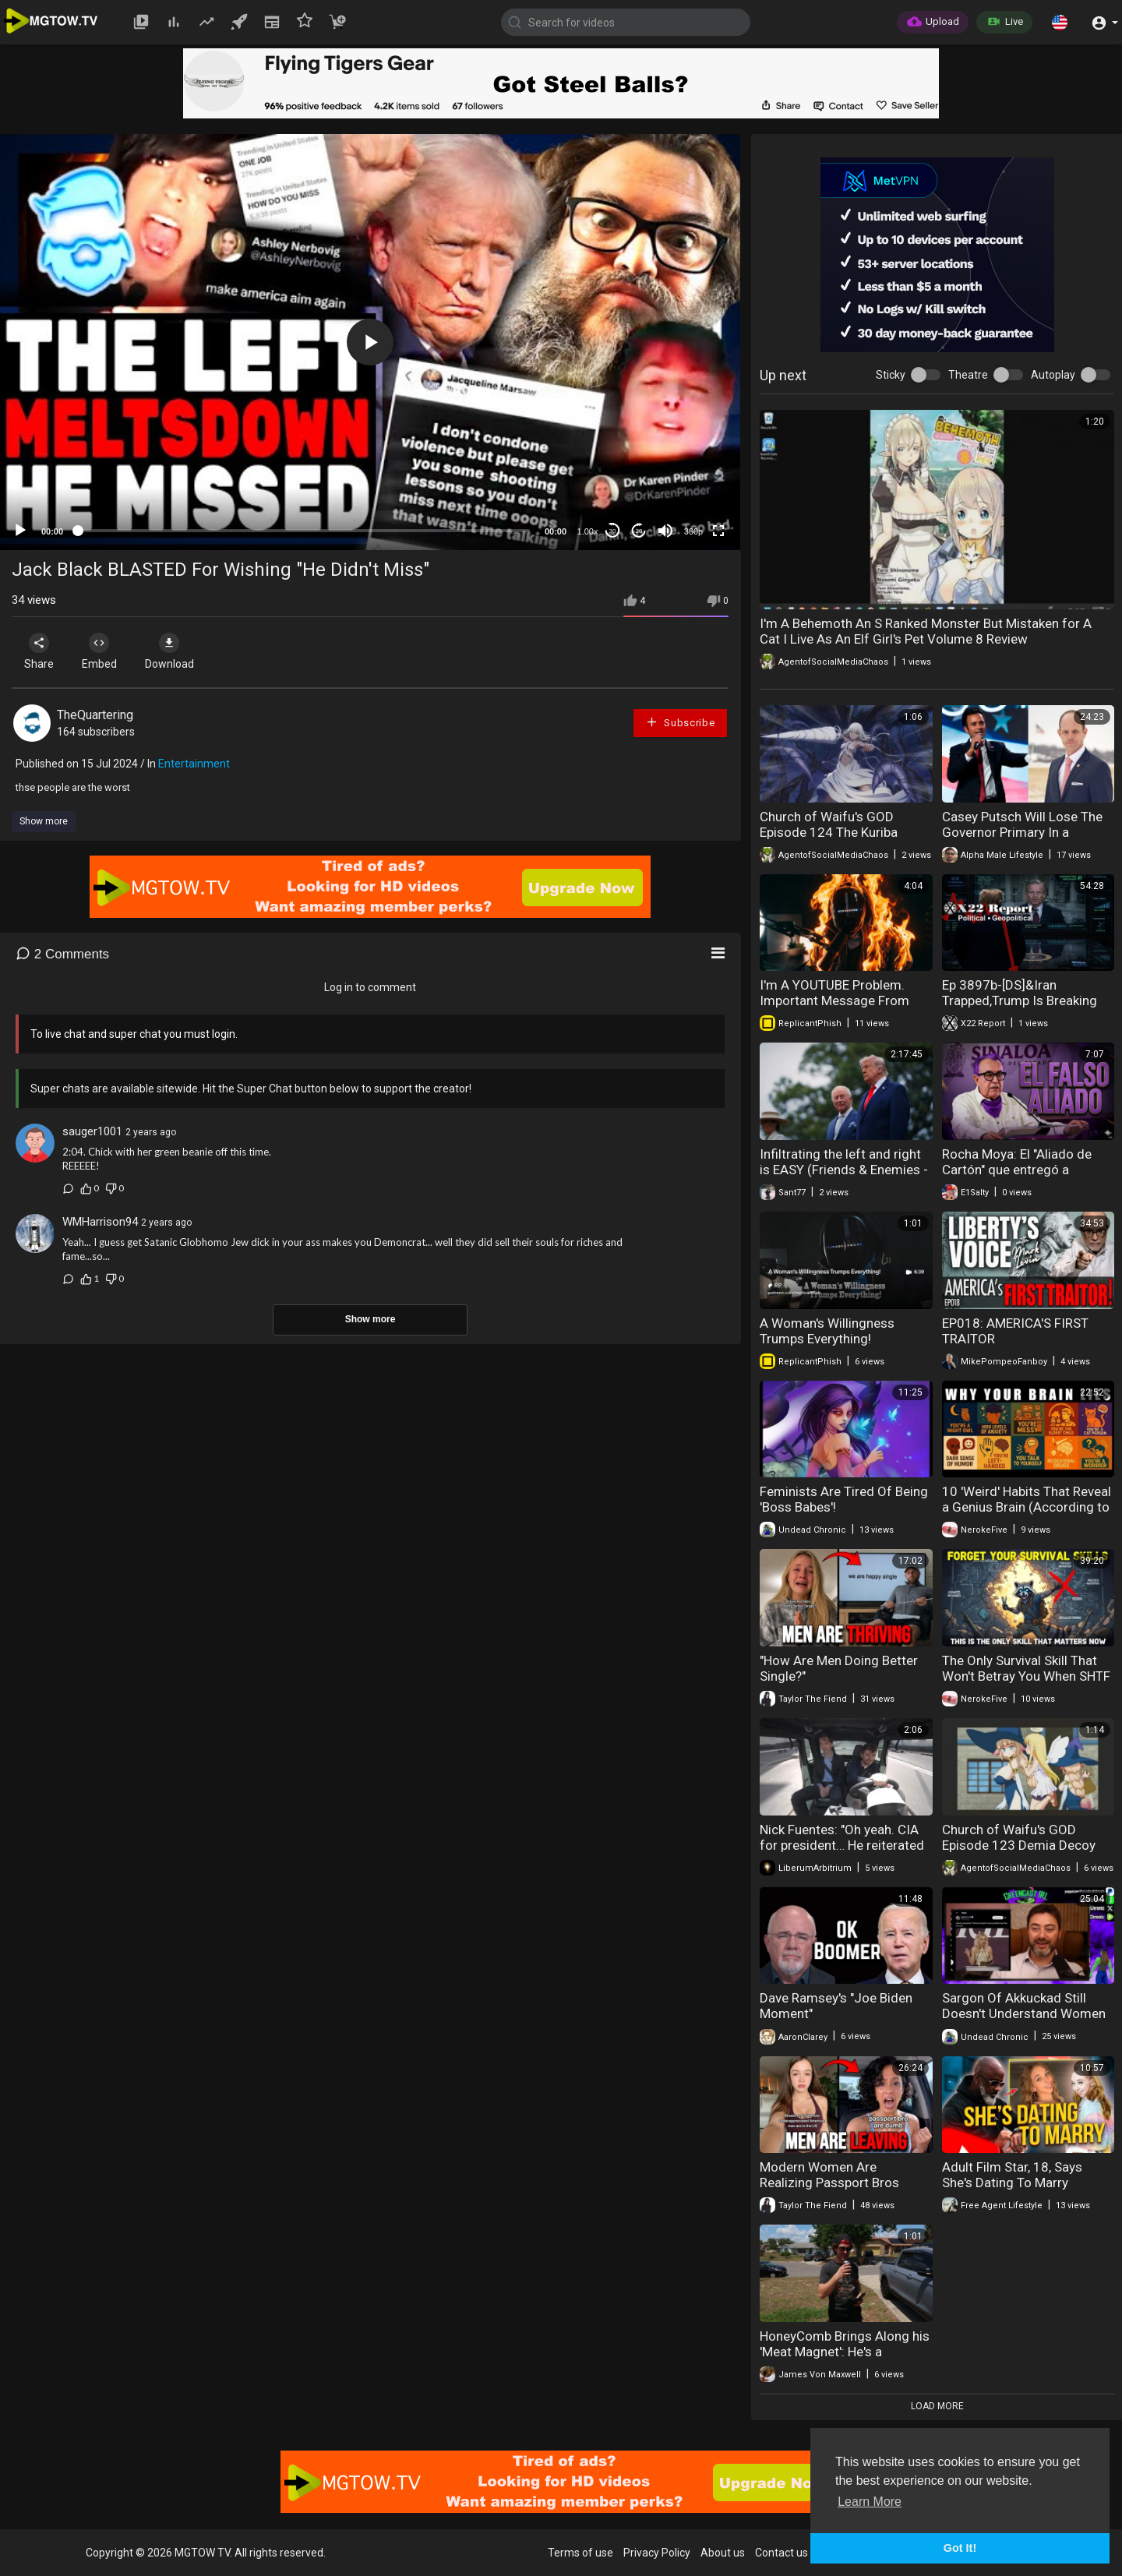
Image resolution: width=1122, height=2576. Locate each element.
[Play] (20, 530)
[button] (1059, 22)
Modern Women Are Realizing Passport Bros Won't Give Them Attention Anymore (838, 2190)
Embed (103, 651)
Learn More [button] (869, 2501)
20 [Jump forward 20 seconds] (639, 531)
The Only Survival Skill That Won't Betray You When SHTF (1026, 1668)
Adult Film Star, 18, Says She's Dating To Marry (1012, 2174)
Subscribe (680, 722)
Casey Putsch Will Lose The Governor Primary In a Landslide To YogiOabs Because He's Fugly (1022, 840)
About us (722, 2552)
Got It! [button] (960, 2548)
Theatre (968, 375)
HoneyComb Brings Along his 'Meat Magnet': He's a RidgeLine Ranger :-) (845, 2351)
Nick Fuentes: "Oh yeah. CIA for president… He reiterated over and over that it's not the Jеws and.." (845, 1853)
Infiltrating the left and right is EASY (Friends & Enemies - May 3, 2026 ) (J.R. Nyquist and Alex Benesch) (844, 1177)
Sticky (890, 375)
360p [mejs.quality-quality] (693, 531)
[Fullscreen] (718, 530)
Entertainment (194, 763)
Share (40, 651)
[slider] (304, 530)
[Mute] (665, 530)
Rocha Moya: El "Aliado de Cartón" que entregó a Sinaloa (1017, 1169)
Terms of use (580, 2552)
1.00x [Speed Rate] (587, 531)
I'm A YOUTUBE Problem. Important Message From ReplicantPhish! (834, 1000)
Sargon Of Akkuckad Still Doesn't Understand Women (1024, 2005)
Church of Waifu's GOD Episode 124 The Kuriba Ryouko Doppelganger (829, 832)
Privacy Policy (656, 2552)
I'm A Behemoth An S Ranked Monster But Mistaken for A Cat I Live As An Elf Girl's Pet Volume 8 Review (926, 631)
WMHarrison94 (100, 1222)
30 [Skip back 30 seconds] (612, 531)
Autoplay (1053, 375)
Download (175, 651)
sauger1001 (92, 1131)
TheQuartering (95, 715)
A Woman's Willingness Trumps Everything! (827, 1330)
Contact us (781, 2552)
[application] (370, 342)
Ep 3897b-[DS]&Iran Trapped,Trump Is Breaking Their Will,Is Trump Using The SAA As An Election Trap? (1026, 1008)
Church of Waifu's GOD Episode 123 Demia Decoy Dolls (1019, 1845)
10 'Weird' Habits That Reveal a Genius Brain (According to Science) (1026, 1507)
